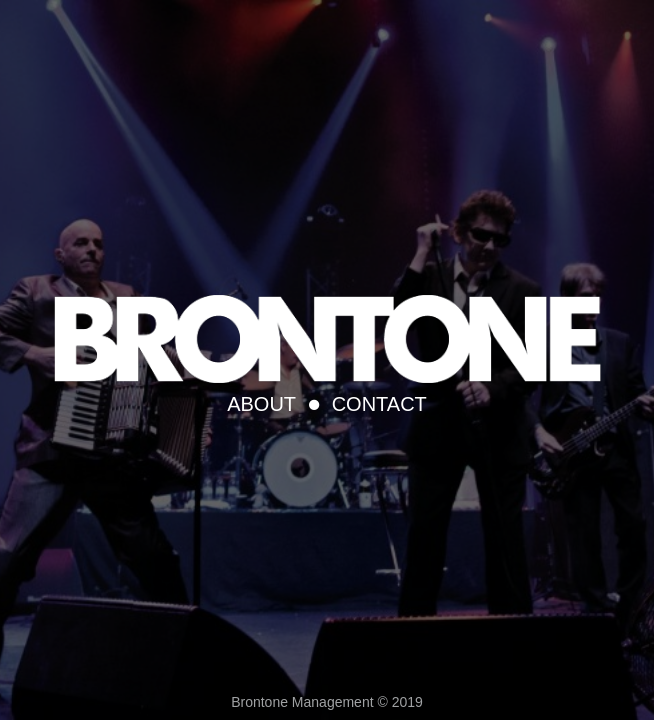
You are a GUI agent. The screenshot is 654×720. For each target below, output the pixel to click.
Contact (379, 404)
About (261, 404)
